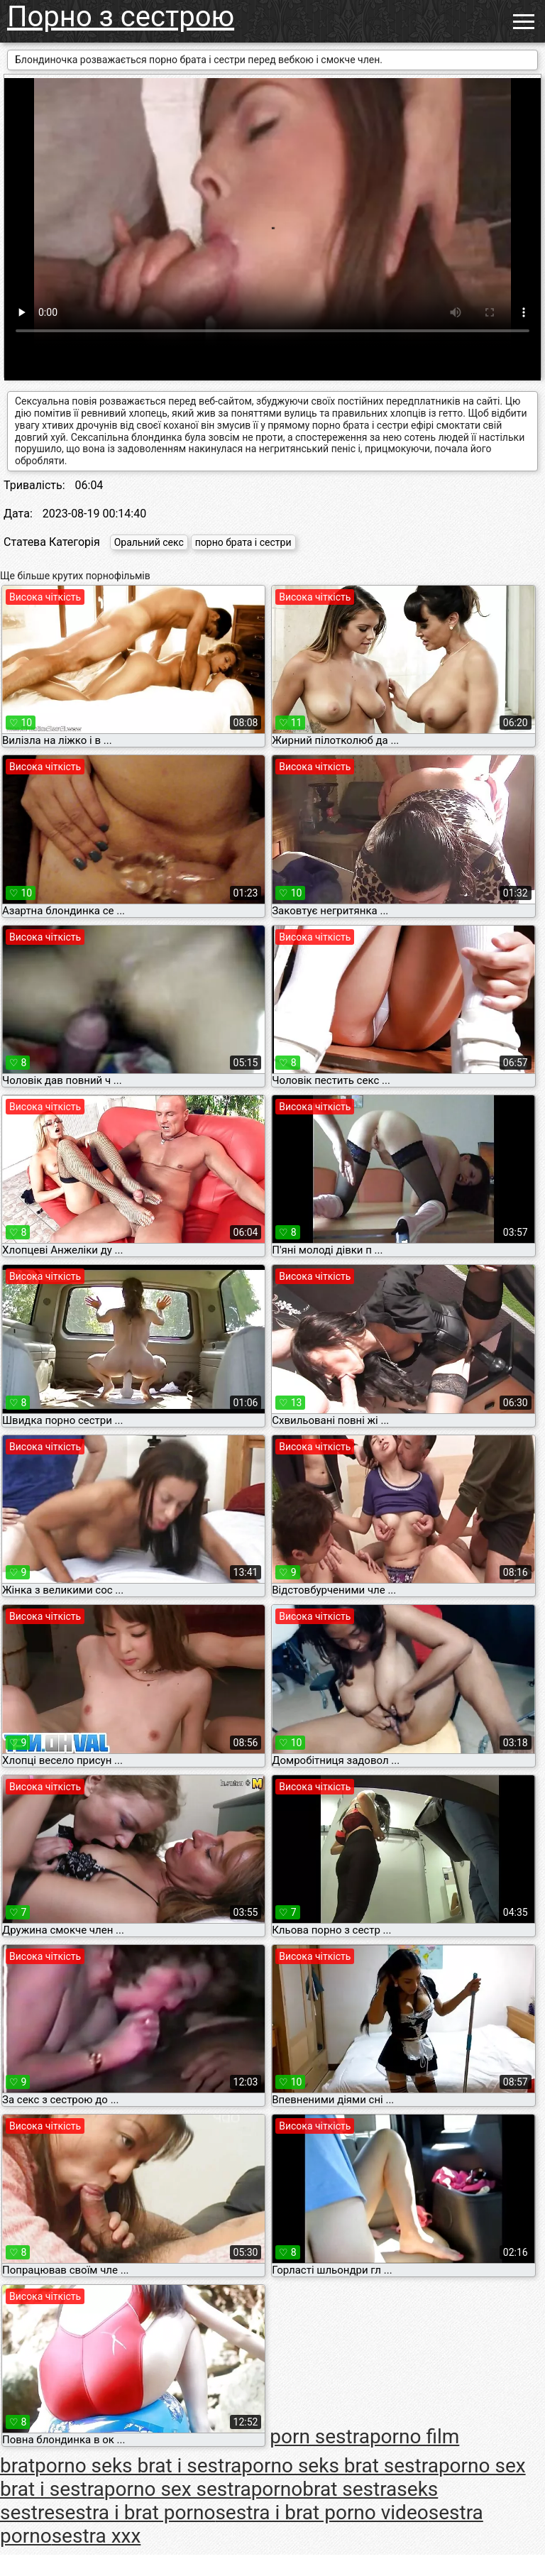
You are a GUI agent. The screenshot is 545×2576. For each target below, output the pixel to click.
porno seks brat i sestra (138, 2465)
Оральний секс (149, 542)
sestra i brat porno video (321, 2512)
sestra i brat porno (135, 2512)
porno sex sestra (177, 2489)
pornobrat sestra (324, 2489)
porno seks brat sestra (340, 2465)
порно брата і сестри (243, 542)
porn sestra (320, 2436)
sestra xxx (96, 2536)
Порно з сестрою (120, 16)
